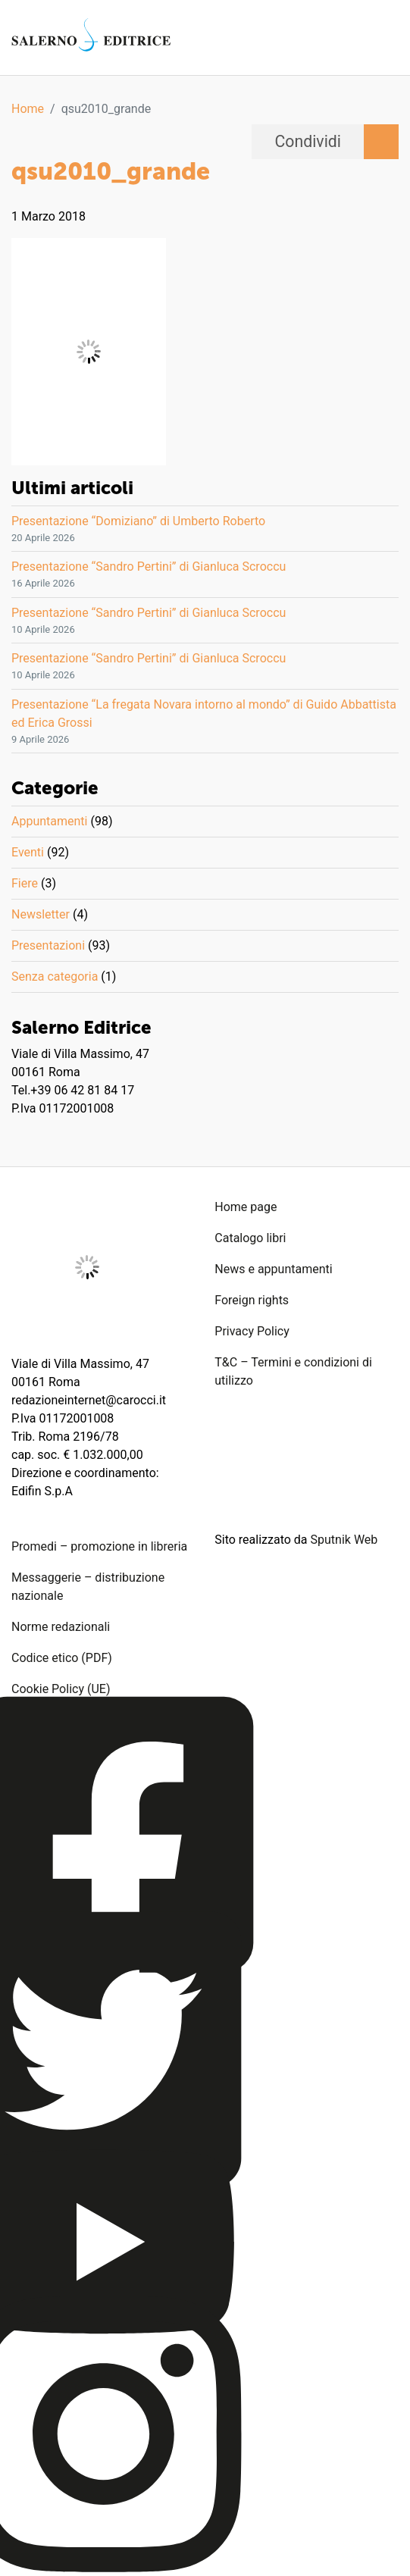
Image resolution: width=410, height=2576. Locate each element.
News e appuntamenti (273, 1269)
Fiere (24, 883)
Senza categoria (54, 976)
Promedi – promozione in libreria (99, 1546)
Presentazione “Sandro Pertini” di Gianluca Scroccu (148, 566)
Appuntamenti (49, 821)
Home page (245, 1207)
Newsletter (40, 914)
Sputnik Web (344, 1539)
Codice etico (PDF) (61, 1658)
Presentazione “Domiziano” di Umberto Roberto (138, 521)
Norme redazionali (60, 1627)
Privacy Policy (252, 1331)
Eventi (27, 852)
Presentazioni (48, 945)
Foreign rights (251, 1300)
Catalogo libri (250, 1238)
